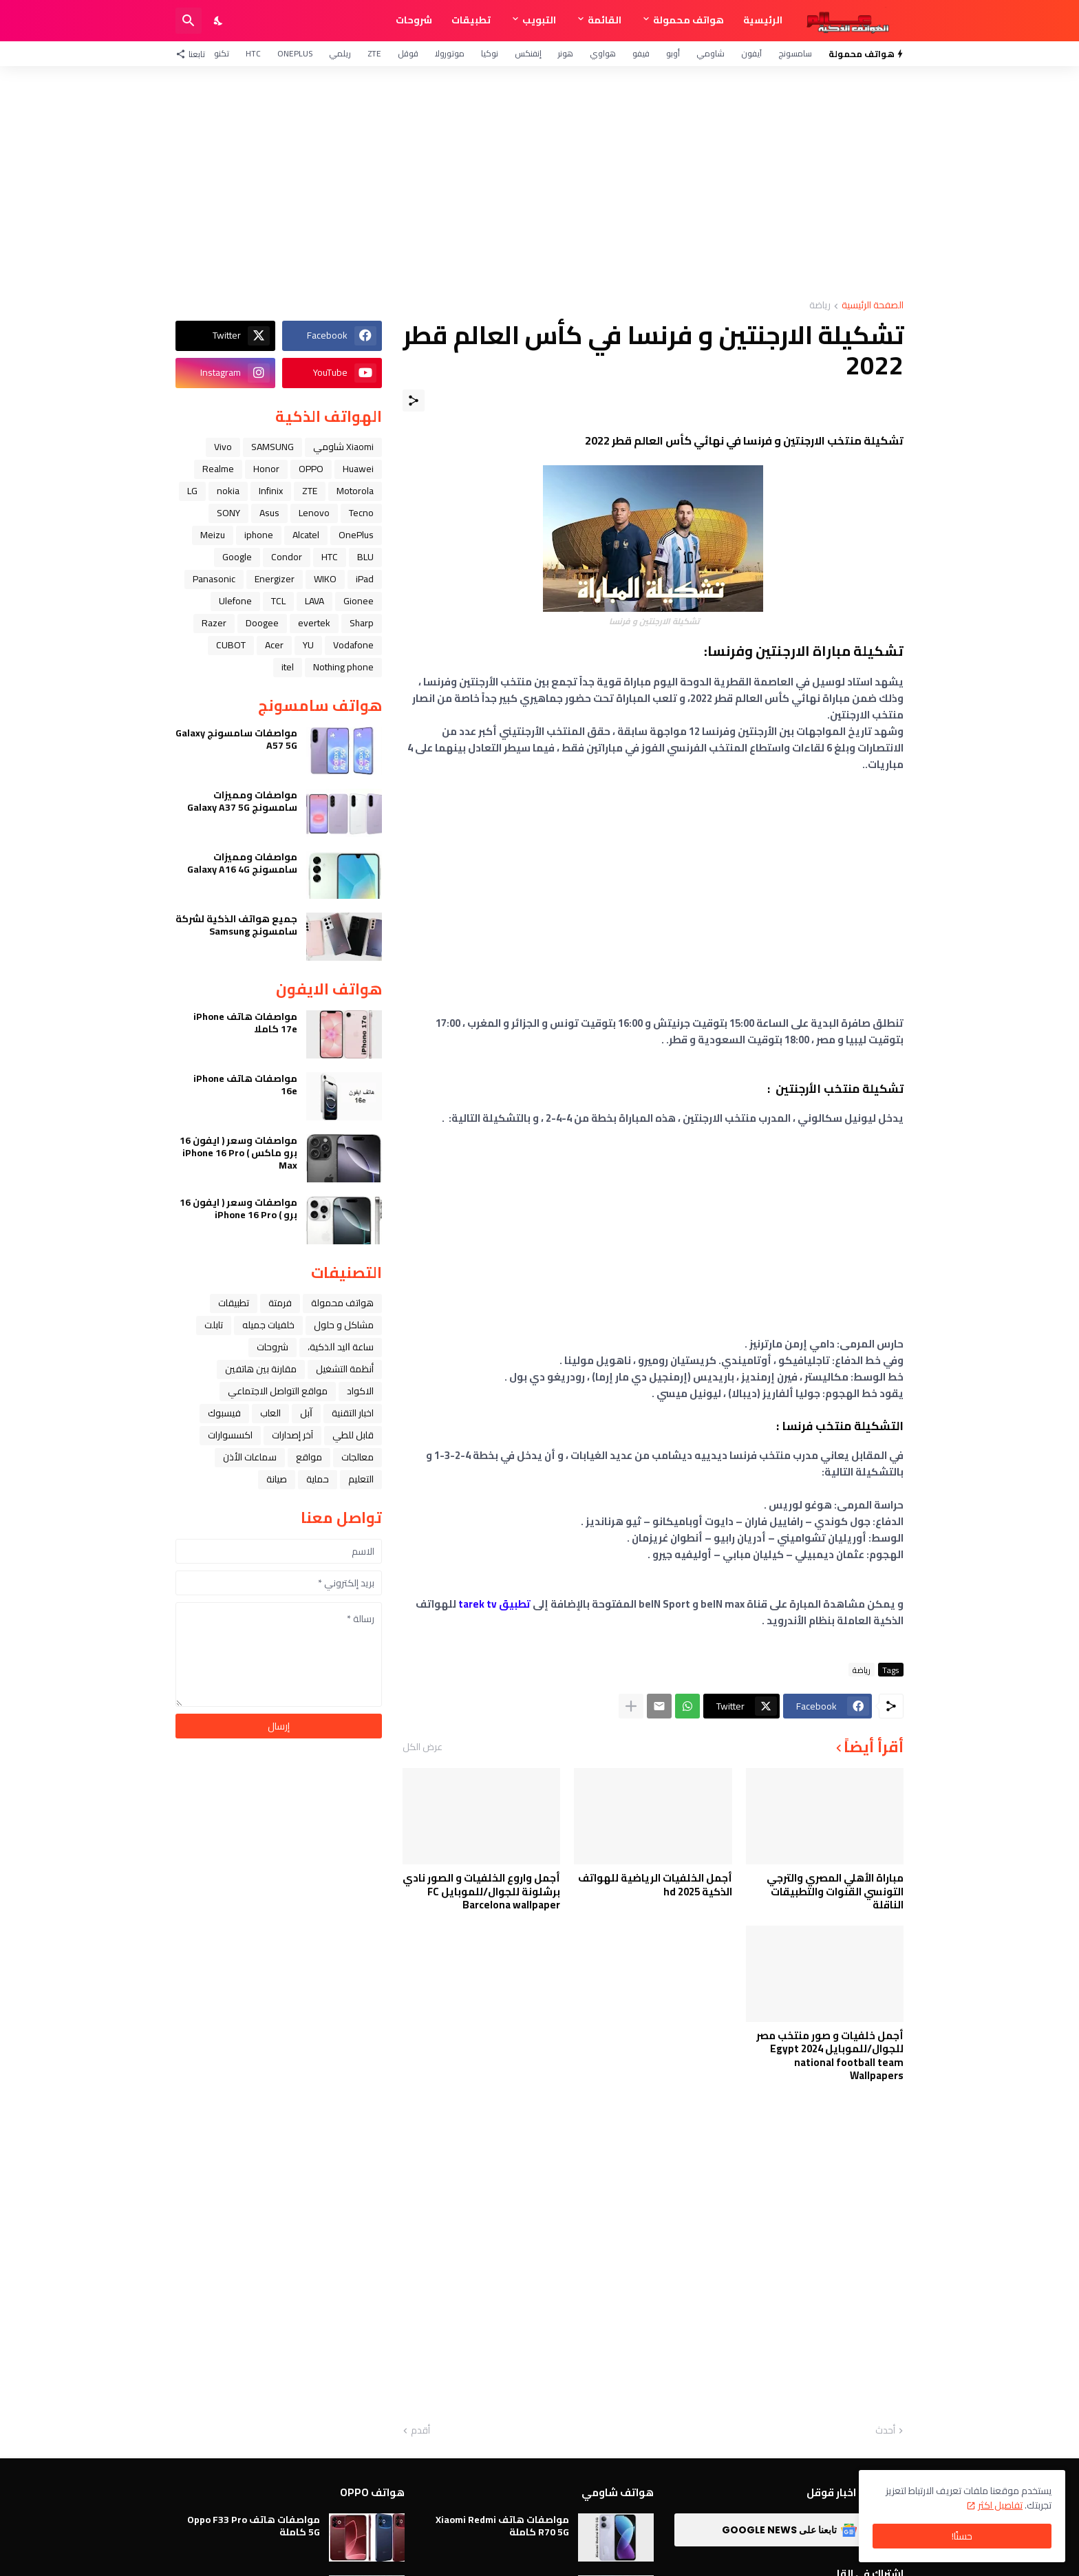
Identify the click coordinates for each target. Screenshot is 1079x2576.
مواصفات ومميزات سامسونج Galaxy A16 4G (242, 863)
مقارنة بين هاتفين (261, 1369)
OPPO (311, 469)
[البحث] (188, 21)
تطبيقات (471, 20)
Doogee (262, 623)
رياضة (820, 306)
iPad (365, 579)
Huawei (358, 469)
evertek (314, 623)
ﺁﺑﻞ (306, 1413)
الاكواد (360, 1391)
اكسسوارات (230, 1435)
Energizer (275, 579)
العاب (270, 1413)
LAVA (314, 601)
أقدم (420, 2431)
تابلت (213, 1325)
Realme (218, 469)
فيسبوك (224, 1413)
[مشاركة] (414, 401)
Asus (269, 513)
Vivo (223, 447)
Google (237, 557)
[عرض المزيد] (631, 1706)
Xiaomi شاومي (343, 447)
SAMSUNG (272, 447)
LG (192, 491)
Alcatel (305, 535)
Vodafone (353, 645)
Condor (286, 557)
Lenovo (314, 513)
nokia (228, 491)
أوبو (673, 53)
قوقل (408, 53)
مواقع (309, 1457)
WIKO (325, 579)
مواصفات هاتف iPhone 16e (245, 1084)
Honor (266, 469)
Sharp (362, 623)
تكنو (221, 53)
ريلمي (340, 53)
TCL (278, 601)
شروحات (414, 20)
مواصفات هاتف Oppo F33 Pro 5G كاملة (253, 2525)
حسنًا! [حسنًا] (962, 2536)
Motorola (355, 491)
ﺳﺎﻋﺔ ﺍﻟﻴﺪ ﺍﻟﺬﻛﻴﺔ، (341, 1347)
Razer (214, 623)
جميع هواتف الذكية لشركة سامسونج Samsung (236, 925)
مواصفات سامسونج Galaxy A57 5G (236, 739)
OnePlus (294, 53)
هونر (565, 53)
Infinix (271, 491)
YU (308, 645)
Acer (274, 645)
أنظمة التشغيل (345, 1369)
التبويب (539, 20)
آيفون (751, 53)
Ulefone (235, 601)
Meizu (212, 535)
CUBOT (231, 645)
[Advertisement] (539, 183)
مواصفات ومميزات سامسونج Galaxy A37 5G (242, 801)
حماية (317, 1479)
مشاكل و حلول (344, 1325)
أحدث (885, 2431)
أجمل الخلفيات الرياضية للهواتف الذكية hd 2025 (655, 1884)
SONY (228, 513)
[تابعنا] (193, 53)
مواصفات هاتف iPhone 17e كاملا (245, 1022)
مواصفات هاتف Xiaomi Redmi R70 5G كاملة (502, 2525)
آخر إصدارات (292, 1435)
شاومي (710, 53)
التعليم (361, 1479)
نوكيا (489, 53)
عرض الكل (422, 1747)
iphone (258, 535)
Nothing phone (343, 667)
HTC (253, 53)
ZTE (374, 53)
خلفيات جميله (268, 1325)
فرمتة (280, 1303)
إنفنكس (528, 53)
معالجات (357, 1457)
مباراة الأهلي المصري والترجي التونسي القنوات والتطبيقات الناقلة (835, 1891)
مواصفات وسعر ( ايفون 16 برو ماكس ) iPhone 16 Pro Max (238, 1153)
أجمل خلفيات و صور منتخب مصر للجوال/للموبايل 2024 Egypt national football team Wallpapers (830, 2056)
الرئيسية (762, 20)
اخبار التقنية (353, 1413)
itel (287, 667)
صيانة (276, 1479)
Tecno (361, 513)
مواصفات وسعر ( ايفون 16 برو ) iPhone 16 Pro (238, 1208)
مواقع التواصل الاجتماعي (278, 1391)
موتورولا (449, 53)
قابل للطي (353, 1435)
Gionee (358, 601)
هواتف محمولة (688, 20)
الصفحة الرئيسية (873, 306)
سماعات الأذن (250, 1457)
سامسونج (795, 53)
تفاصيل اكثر (1000, 2505)
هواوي (603, 53)
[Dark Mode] (219, 20)
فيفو (641, 53)
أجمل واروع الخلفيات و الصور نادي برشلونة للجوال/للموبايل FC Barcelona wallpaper (481, 1891)
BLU (365, 557)
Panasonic (214, 579)
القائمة (604, 20)
